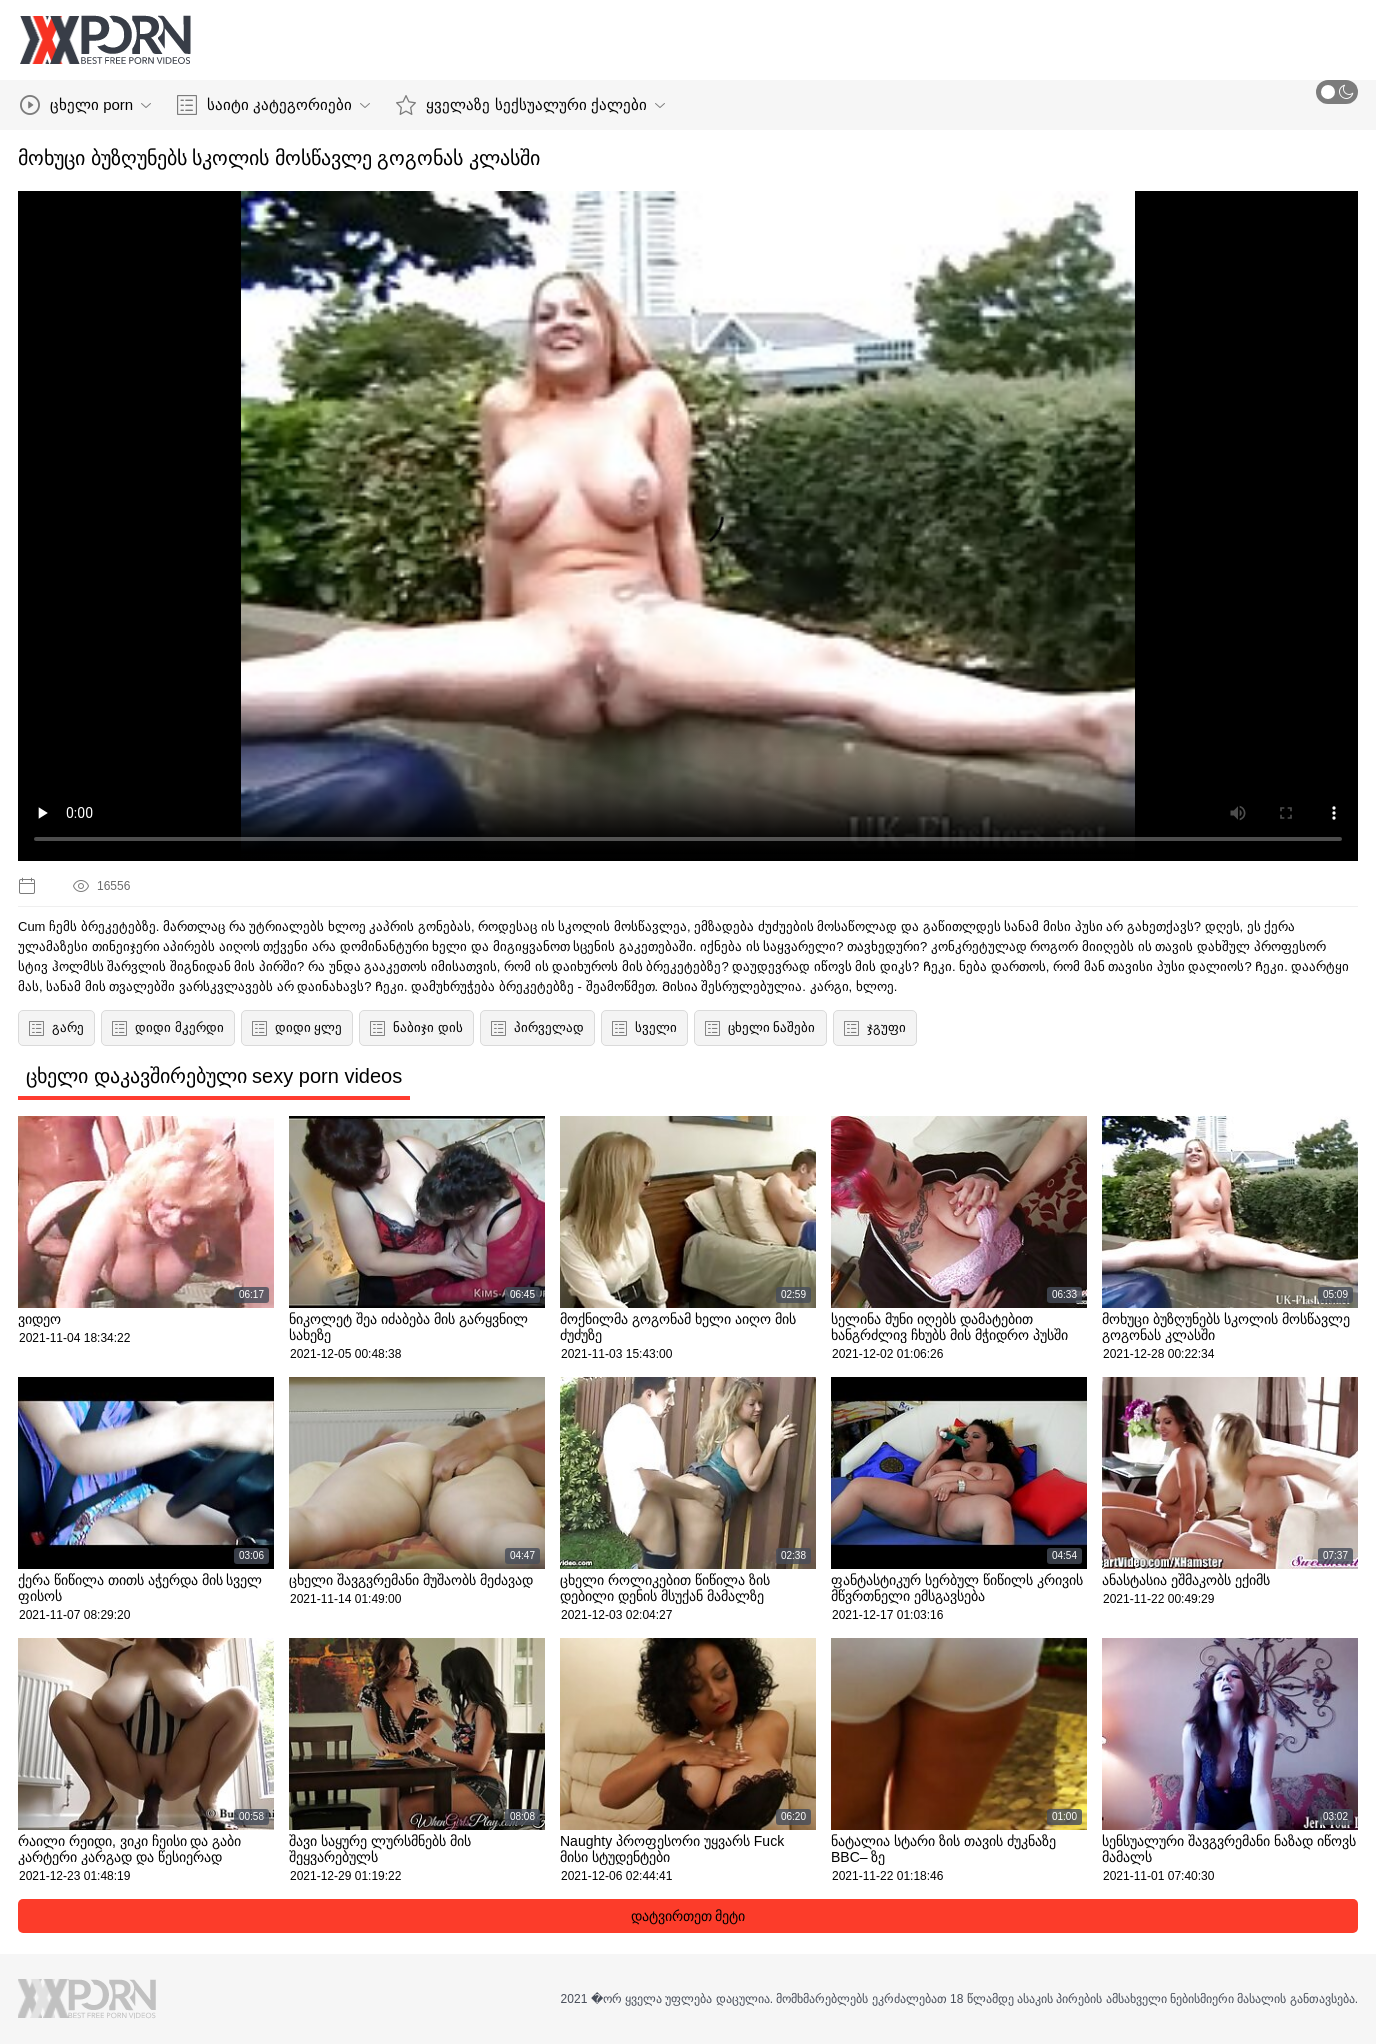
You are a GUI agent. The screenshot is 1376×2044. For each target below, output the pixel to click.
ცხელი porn (85, 105)
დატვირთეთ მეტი (688, 1916)
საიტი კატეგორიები (273, 105)
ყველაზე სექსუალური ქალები (530, 105)
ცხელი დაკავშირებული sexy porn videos (214, 1076)
